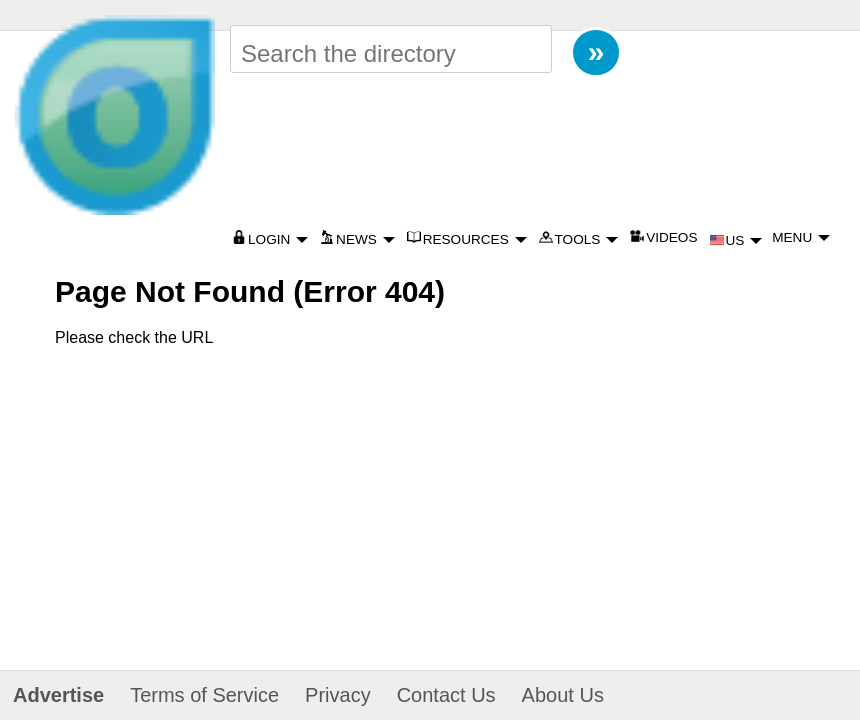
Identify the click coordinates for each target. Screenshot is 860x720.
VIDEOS (662, 237)
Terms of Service (204, 695)
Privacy (338, 695)
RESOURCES (466, 238)
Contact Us (446, 695)
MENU (801, 237)
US (735, 240)
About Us (563, 695)
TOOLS (578, 238)
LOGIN (269, 238)
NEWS (356, 238)
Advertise (58, 695)
